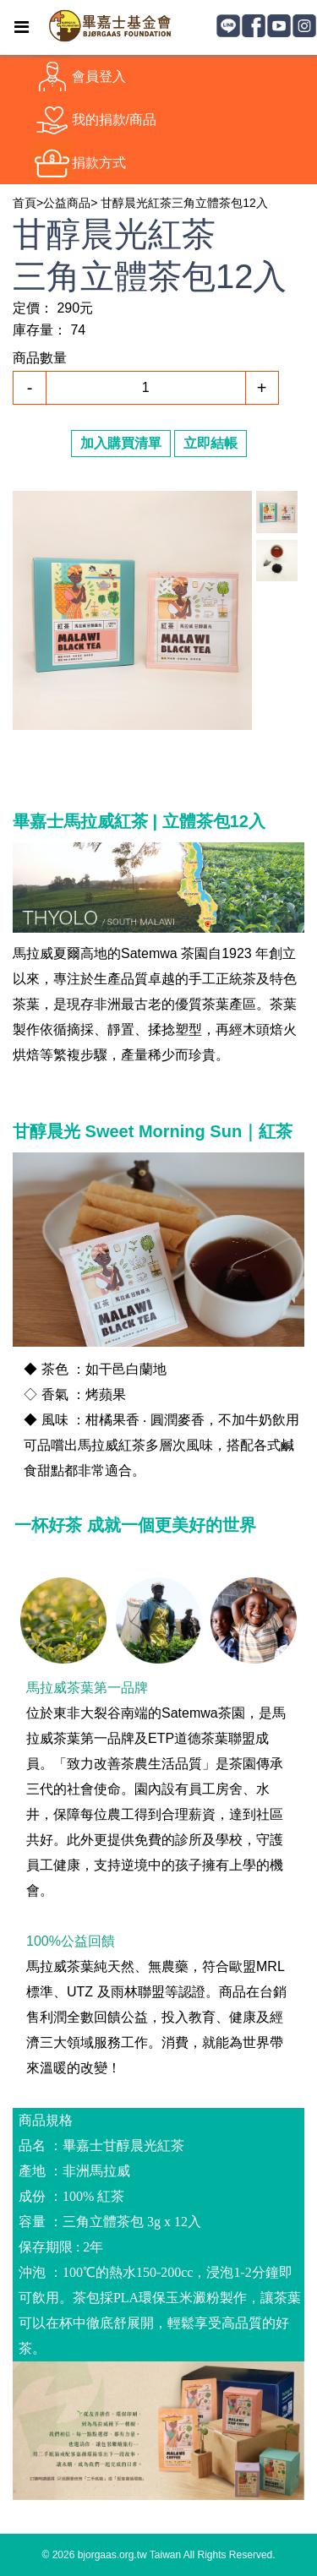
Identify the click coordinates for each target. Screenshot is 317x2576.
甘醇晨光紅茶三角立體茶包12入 (184, 203)
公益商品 (66, 203)
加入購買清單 (120, 443)
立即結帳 (210, 443)
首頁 (24, 203)
